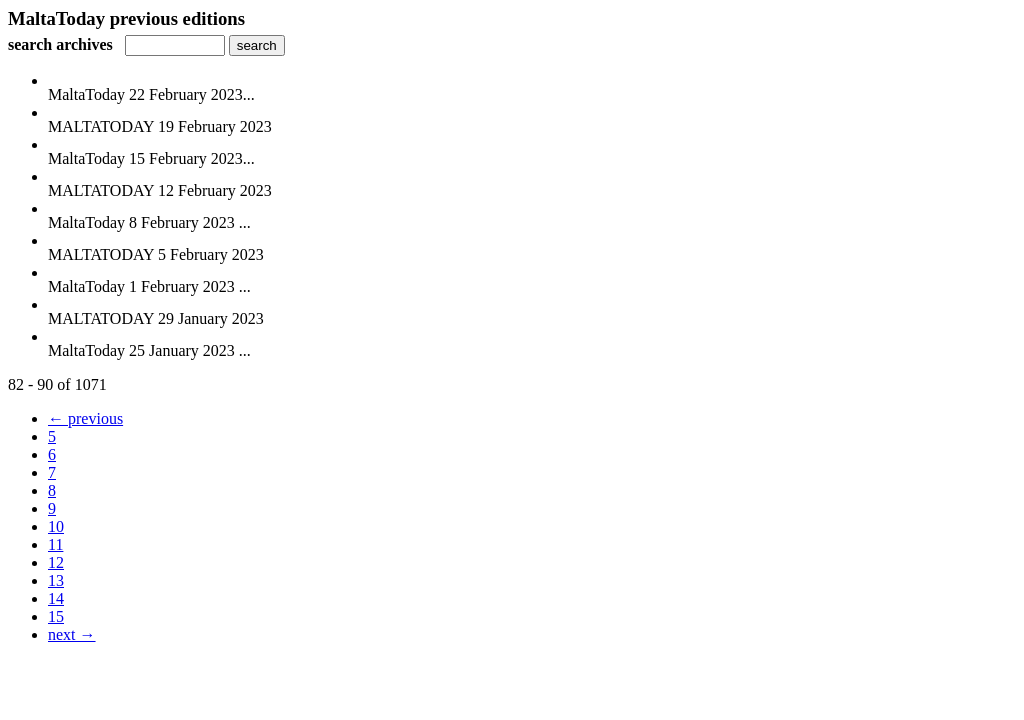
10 (56, 526)
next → (72, 634)
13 (56, 580)
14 (56, 598)
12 (56, 562)
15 (56, 616)
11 (55, 544)
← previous (85, 418)
